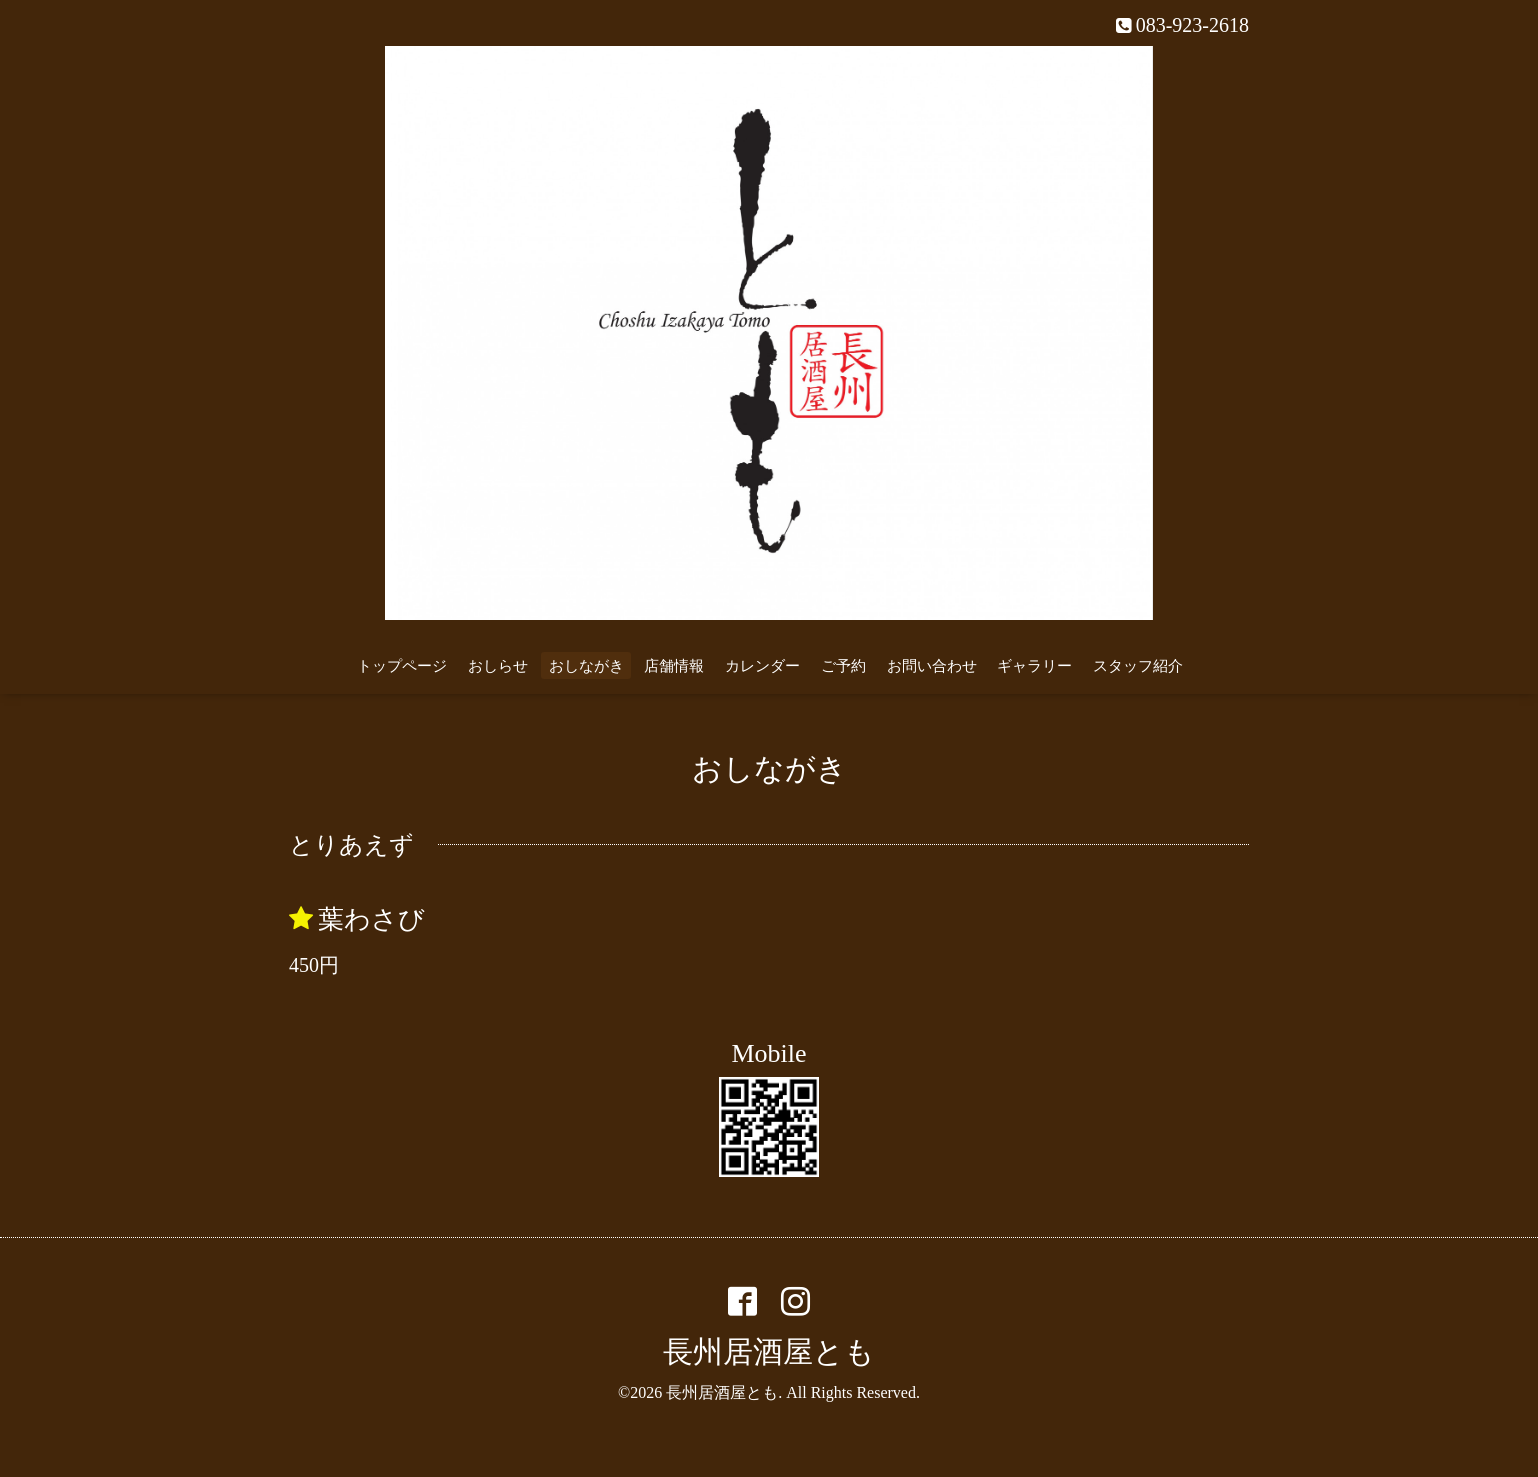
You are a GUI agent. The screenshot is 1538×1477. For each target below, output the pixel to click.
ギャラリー (1034, 666)
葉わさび (371, 919)
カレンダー (762, 666)
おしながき (586, 666)
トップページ (402, 666)
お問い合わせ (932, 666)
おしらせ (498, 666)
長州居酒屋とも (769, 1351)
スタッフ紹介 (1138, 666)
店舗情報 (674, 666)
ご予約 (843, 666)
